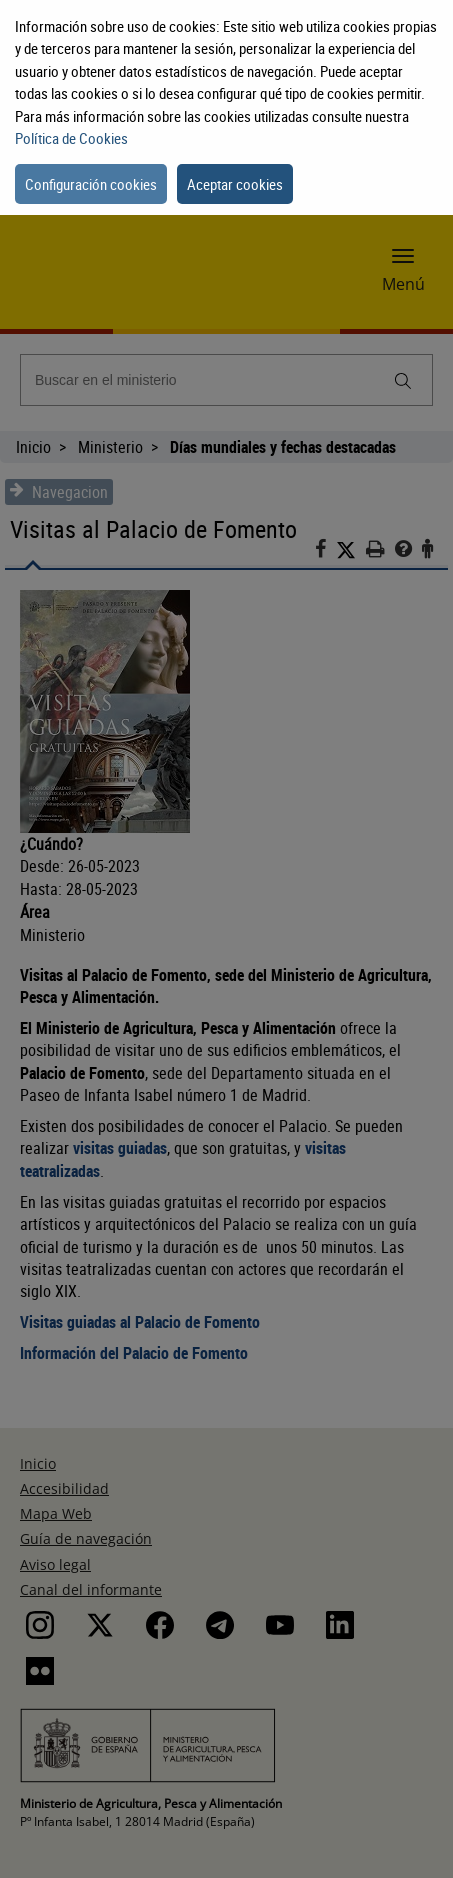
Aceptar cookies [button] (235, 184)
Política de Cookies (71, 138)
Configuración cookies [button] (91, 184)
